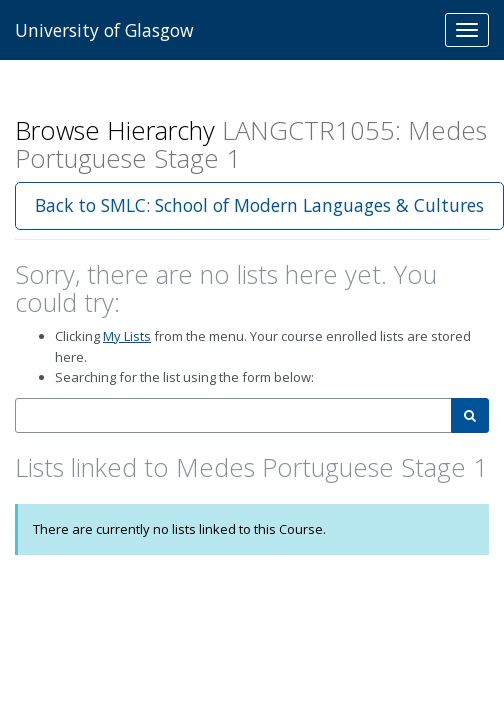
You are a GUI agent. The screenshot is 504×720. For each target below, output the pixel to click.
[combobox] (233, 415)
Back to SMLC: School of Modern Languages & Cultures (259, 205)
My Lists (127, 336)
